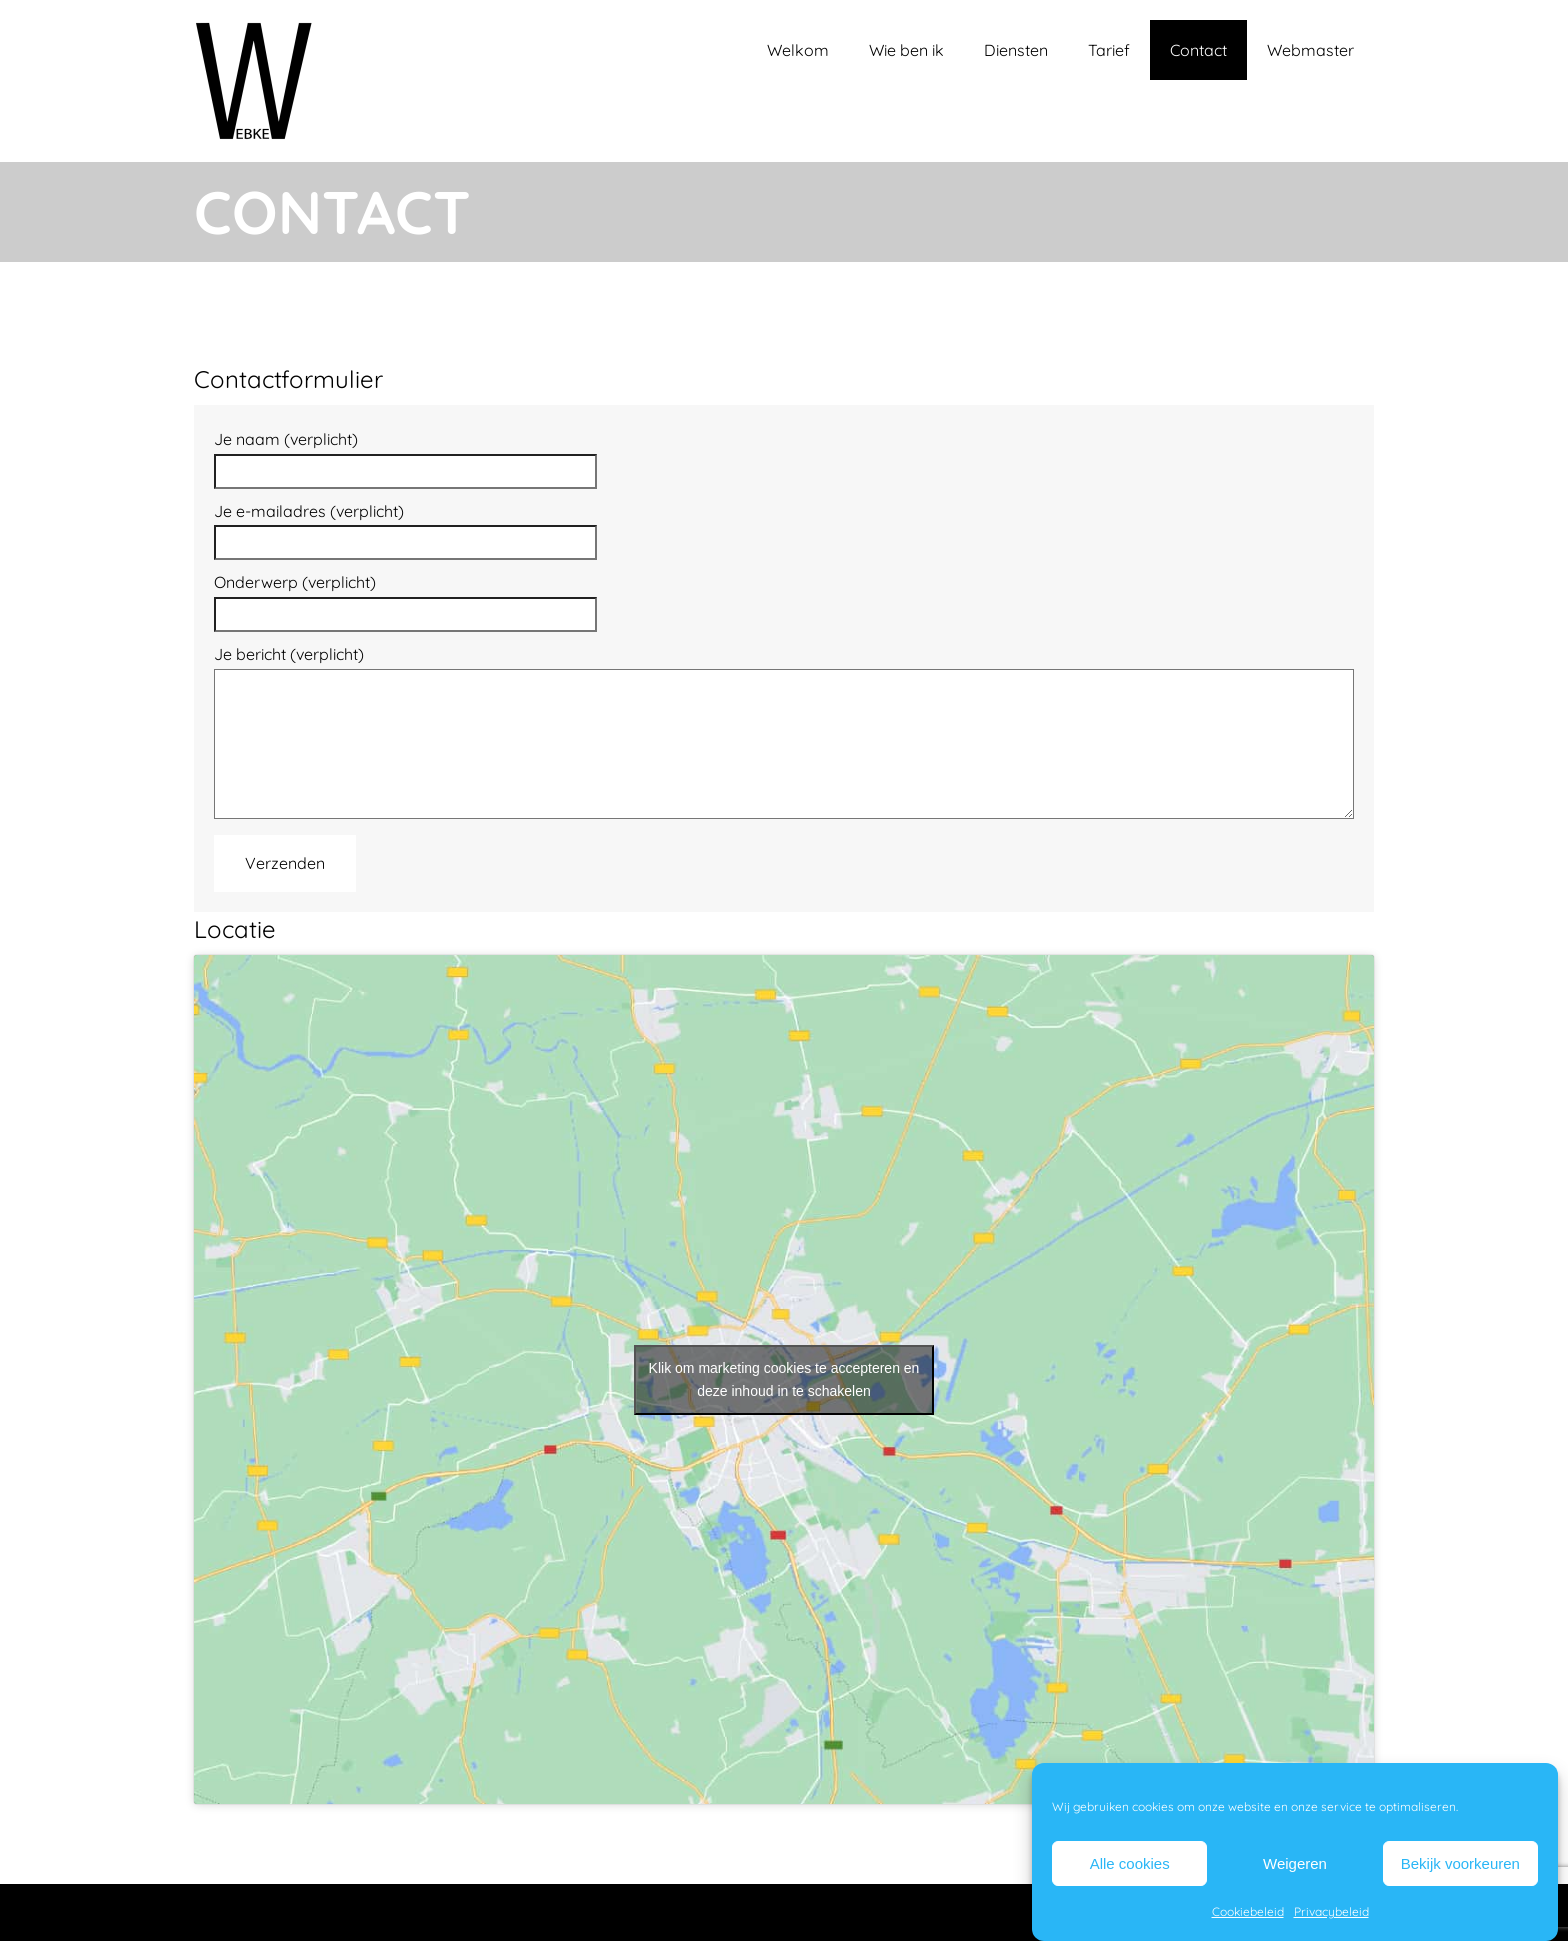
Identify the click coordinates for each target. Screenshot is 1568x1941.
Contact (1198, 50)
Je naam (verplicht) (405, 455)
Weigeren (1295, 1863)
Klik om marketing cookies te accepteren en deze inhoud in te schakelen (784, 1379)
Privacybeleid (1331, 1911)
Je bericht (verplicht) (784, 733)
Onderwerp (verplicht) (405, 598)
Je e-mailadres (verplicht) (405, 527)
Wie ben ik (906, 50)
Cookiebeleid (1248, 1911)
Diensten (1016, 50)
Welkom (798, 50)
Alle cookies (1130, 1863)
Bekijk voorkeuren (1460, 1863)
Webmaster (1310, 50)
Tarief (1109, 50)
